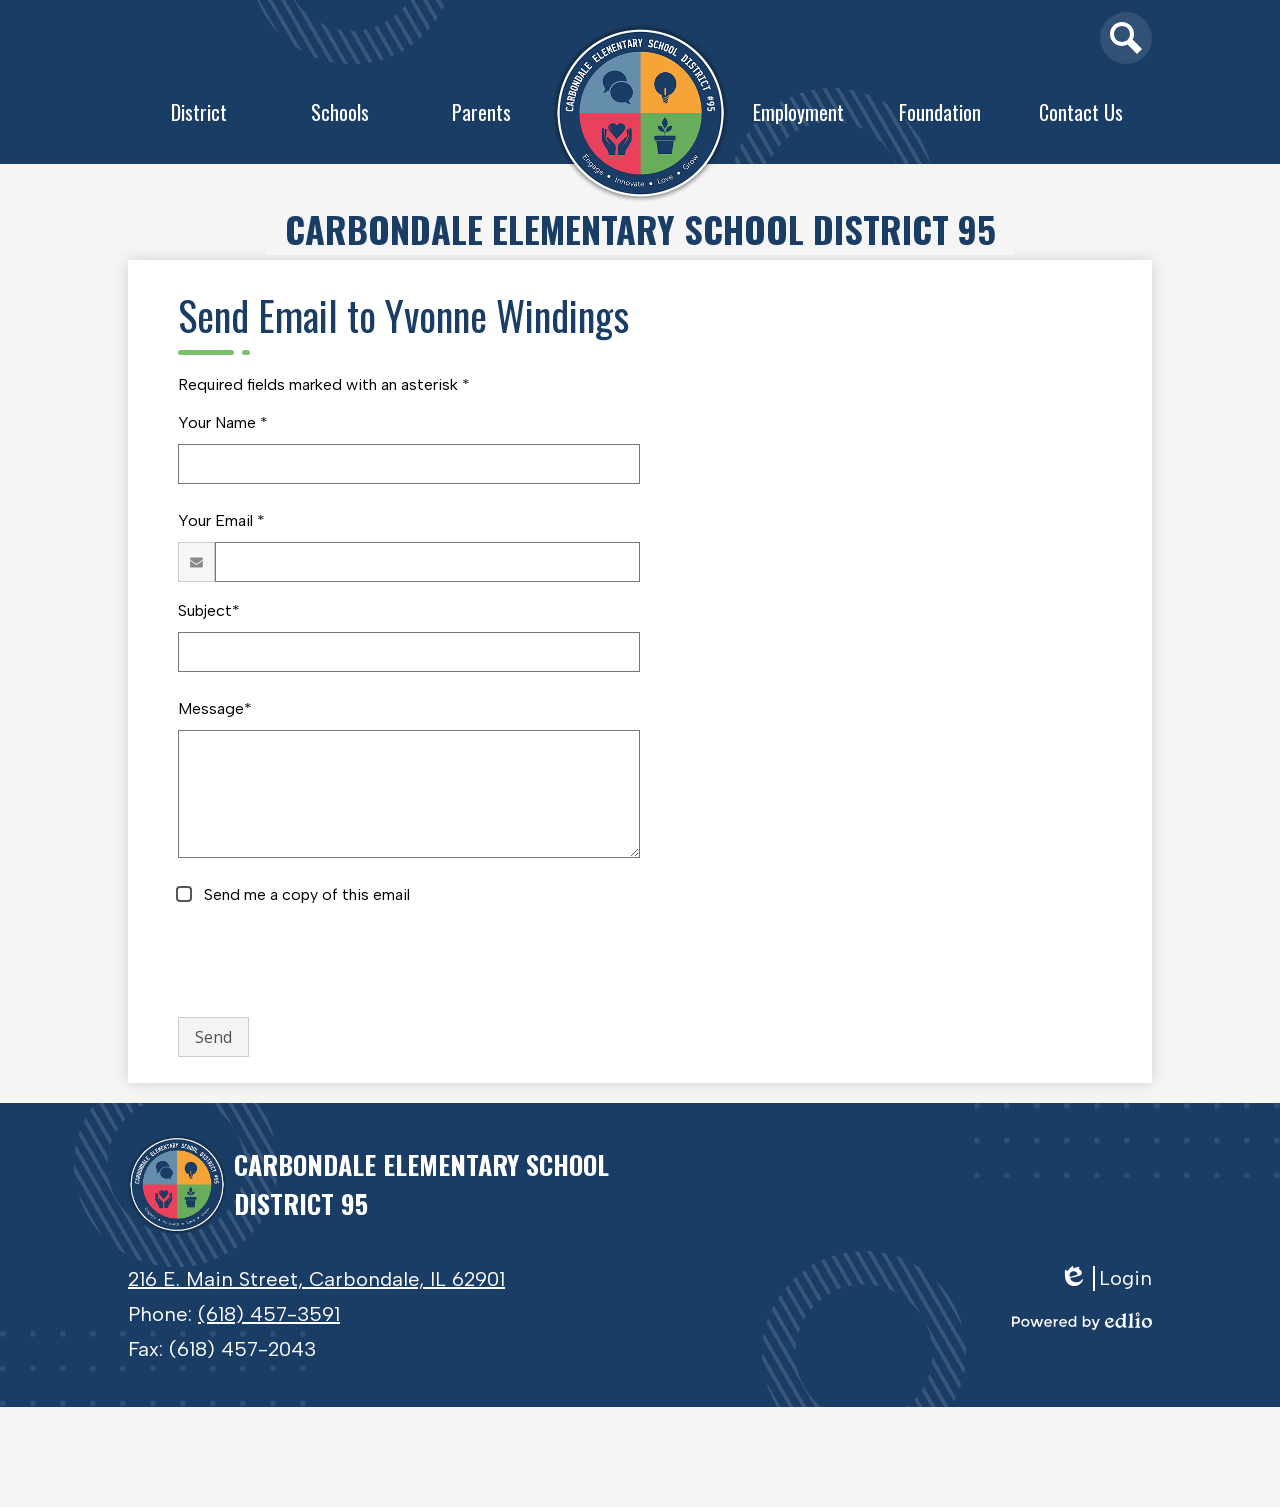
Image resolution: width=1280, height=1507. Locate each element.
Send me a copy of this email (305, 894)
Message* (215, 708)
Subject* (209, 610)
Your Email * (221, 520)
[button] (199, 117)
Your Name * (223, 422)
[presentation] (330, 962)
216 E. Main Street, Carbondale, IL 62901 (316, 1279)
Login (1105, 1278)
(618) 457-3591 (269, 1314)
